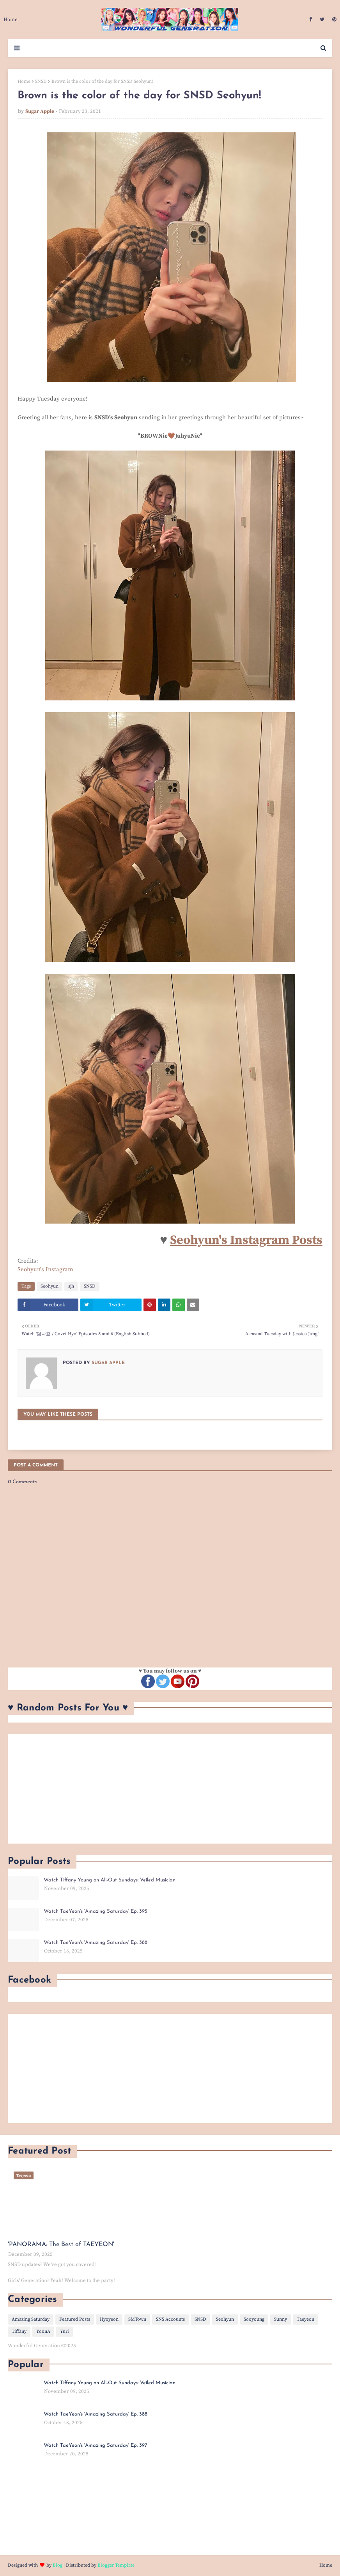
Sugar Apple (39, 111)
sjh (71, 1286)
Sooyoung (254, 2319)
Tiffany (19, 2331)
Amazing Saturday (31, 2319)
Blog (57, 2565)
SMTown (137, 2319)
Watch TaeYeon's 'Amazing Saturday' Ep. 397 (95, 2445)
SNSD (41, 81)
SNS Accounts (170, 2319)
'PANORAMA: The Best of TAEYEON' (61, 2244)
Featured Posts (74, 2319)
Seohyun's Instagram (45, 1269)
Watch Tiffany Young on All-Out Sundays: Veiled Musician (109, 1880)
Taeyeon (305, 2319)
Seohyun (49, 1286)
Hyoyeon (109, 2319)
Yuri (64, 2331)
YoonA (43, 2331)
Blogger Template (116, 2565)
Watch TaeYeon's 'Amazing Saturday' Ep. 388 (95, 1942)
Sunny (280, 2319)
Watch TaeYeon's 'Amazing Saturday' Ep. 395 (95, 1911)
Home (24, 81)
